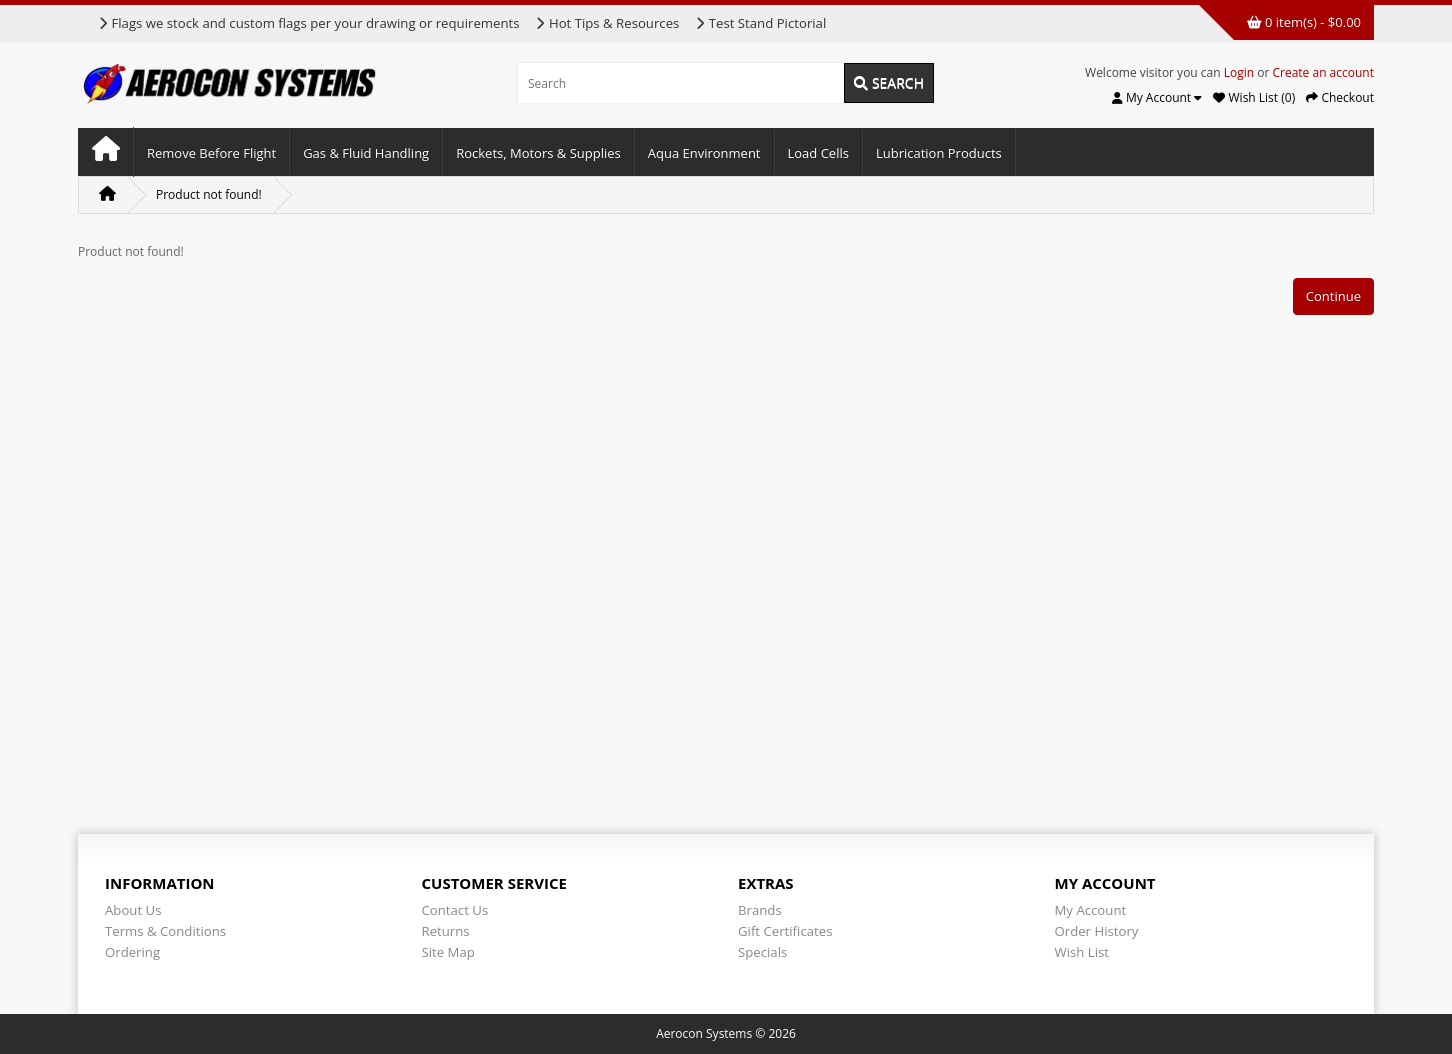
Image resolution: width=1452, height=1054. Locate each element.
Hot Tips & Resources (607, 23)
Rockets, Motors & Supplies (538, 153)
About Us (133, 910)
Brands (760, 910)
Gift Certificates (785, 931)
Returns (446, 931)
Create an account (1323, 72)
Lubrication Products (939, 153)
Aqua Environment (704, 153)
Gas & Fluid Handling (366, 153)
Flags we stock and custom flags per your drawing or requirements (308, 23)
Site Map (448, 952)
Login (1239, 72)
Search (889, 82)
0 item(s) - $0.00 (1304, 22)
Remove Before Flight (211, 153)
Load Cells (818, 153)
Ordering (132, 952)
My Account (1091, 910)
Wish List (1082, 952)
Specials (762, 952)
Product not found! (209, 194)
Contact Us (455, 910)
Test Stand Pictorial (760, 23)
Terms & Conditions (165, 931)
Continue (1333, 296)
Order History (1097, 931)
